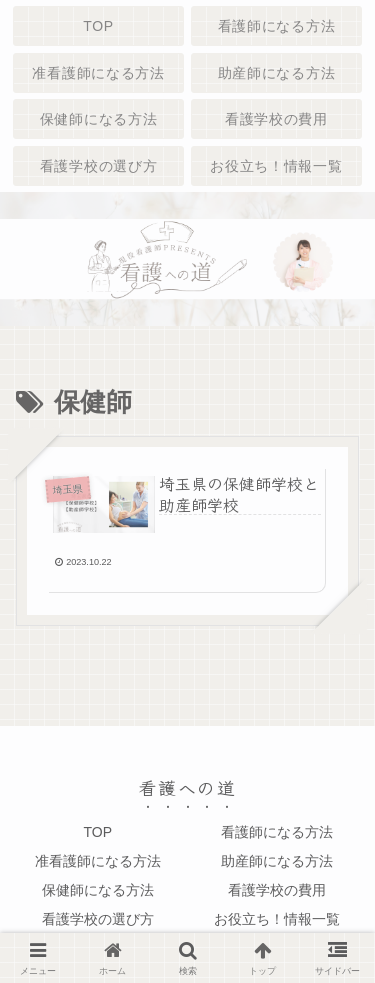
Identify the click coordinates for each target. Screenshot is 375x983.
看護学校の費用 (277, 890)
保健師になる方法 (98, 890)
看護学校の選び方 (98, 919)
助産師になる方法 (277, 861)
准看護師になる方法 (98, 861)
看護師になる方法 (277, 832)
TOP (97, 832)
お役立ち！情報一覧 (277, 919)
